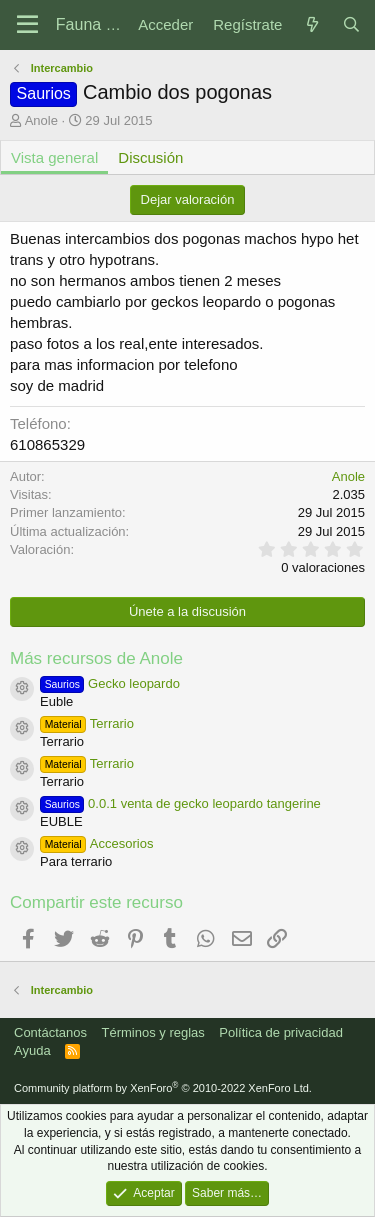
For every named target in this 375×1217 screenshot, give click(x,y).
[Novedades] (311, 24)
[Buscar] (351, 24)
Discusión (150, 157)
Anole (41, 120)
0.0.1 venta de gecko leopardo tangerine (180, 803)
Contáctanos (50, 1032)
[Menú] (27, 25)
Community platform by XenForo (163, 1088)
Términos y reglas (153, 1032)
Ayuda (32, 1050)
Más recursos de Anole (96, 658)
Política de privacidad (281, 1032)
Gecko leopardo (110, 683)
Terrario (87, 723)
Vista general (54, 157)
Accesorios (96, 843)
